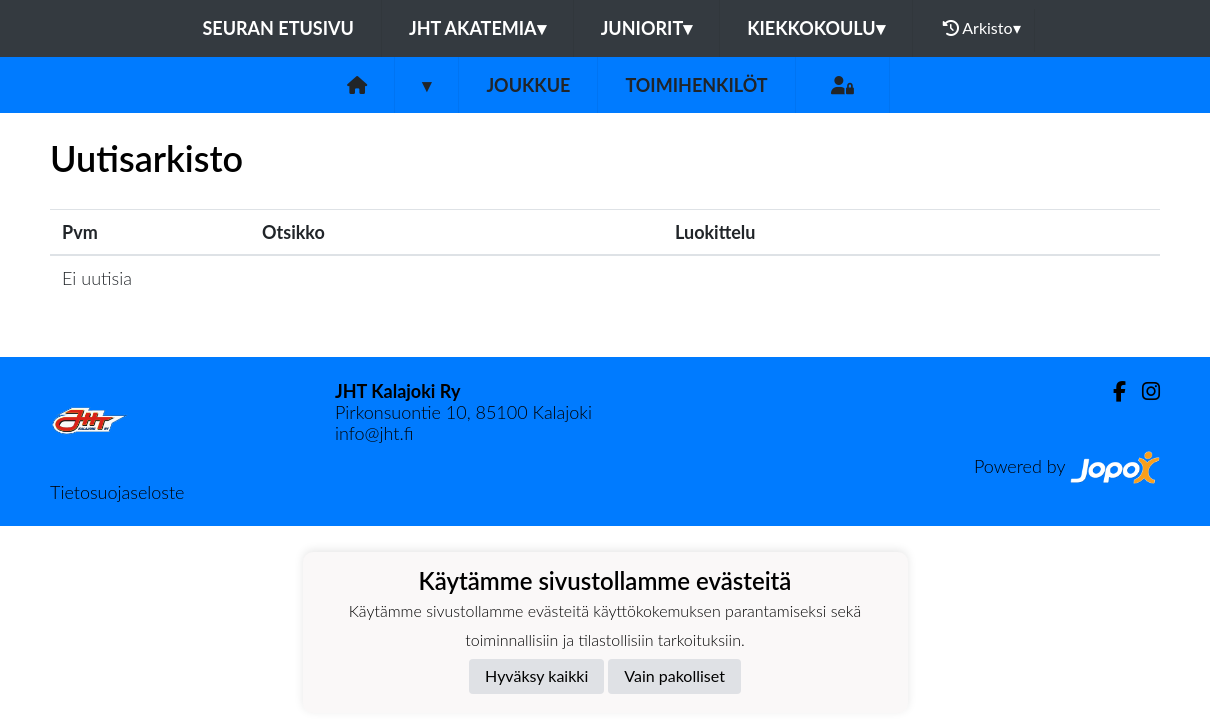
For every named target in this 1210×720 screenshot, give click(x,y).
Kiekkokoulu (816, 28)
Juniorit (647, 28)
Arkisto (982, 28)
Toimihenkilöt (696, 85)
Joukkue (528, 85)
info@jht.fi (374, 433)
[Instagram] (1143, 391)
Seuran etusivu (278, 28)
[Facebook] (1111, 391)
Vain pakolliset (674, 675)
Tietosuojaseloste (117, 492)
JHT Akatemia (477, 28)
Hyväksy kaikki (536, 675)
